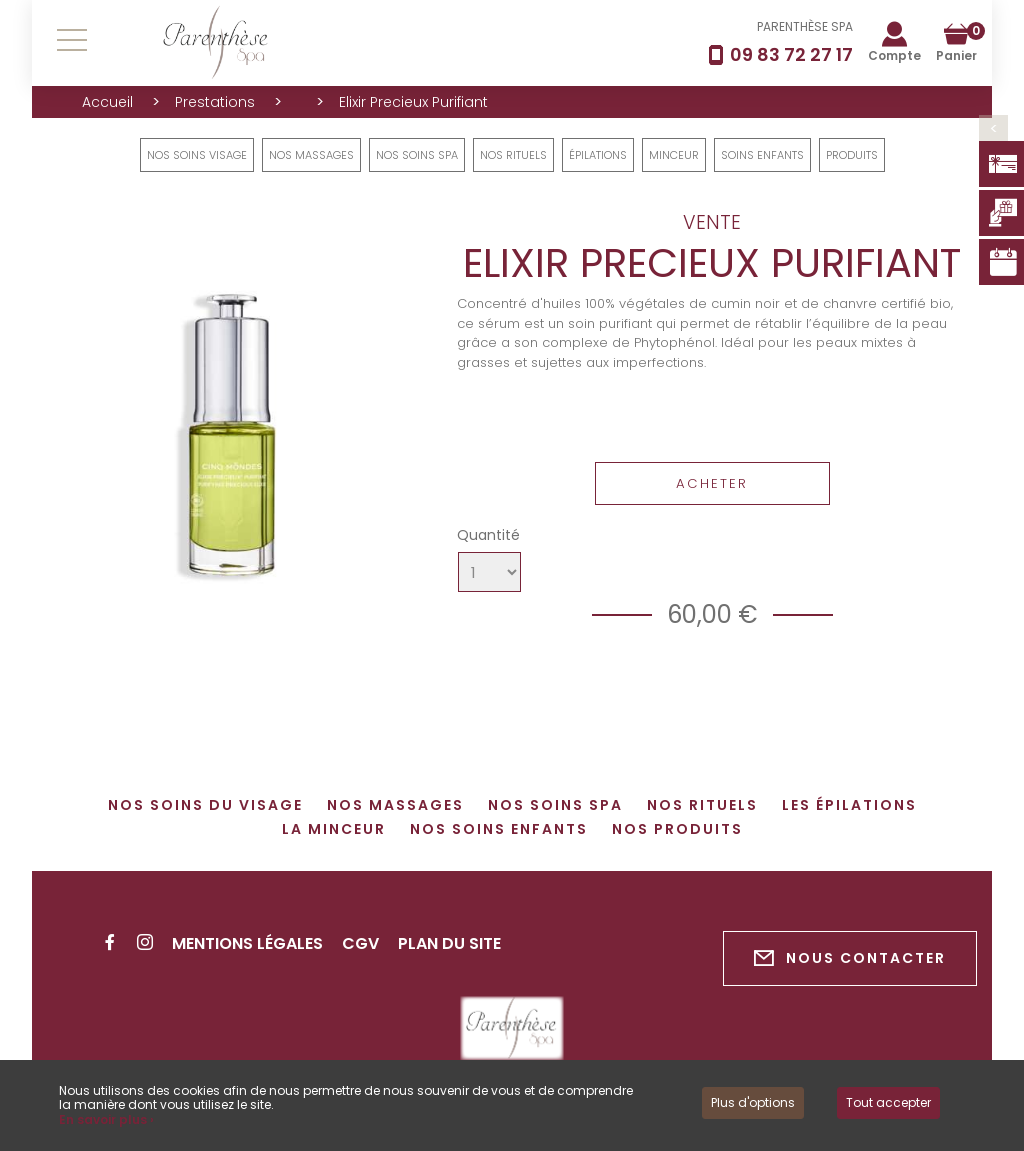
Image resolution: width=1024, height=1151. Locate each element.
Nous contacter (850, 958)
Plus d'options (753, 1102)
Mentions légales (247, 943)
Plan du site (449, 943)
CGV (360, 943)
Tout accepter (888, 1102)
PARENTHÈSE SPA (805, 26)
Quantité (488, 535)
